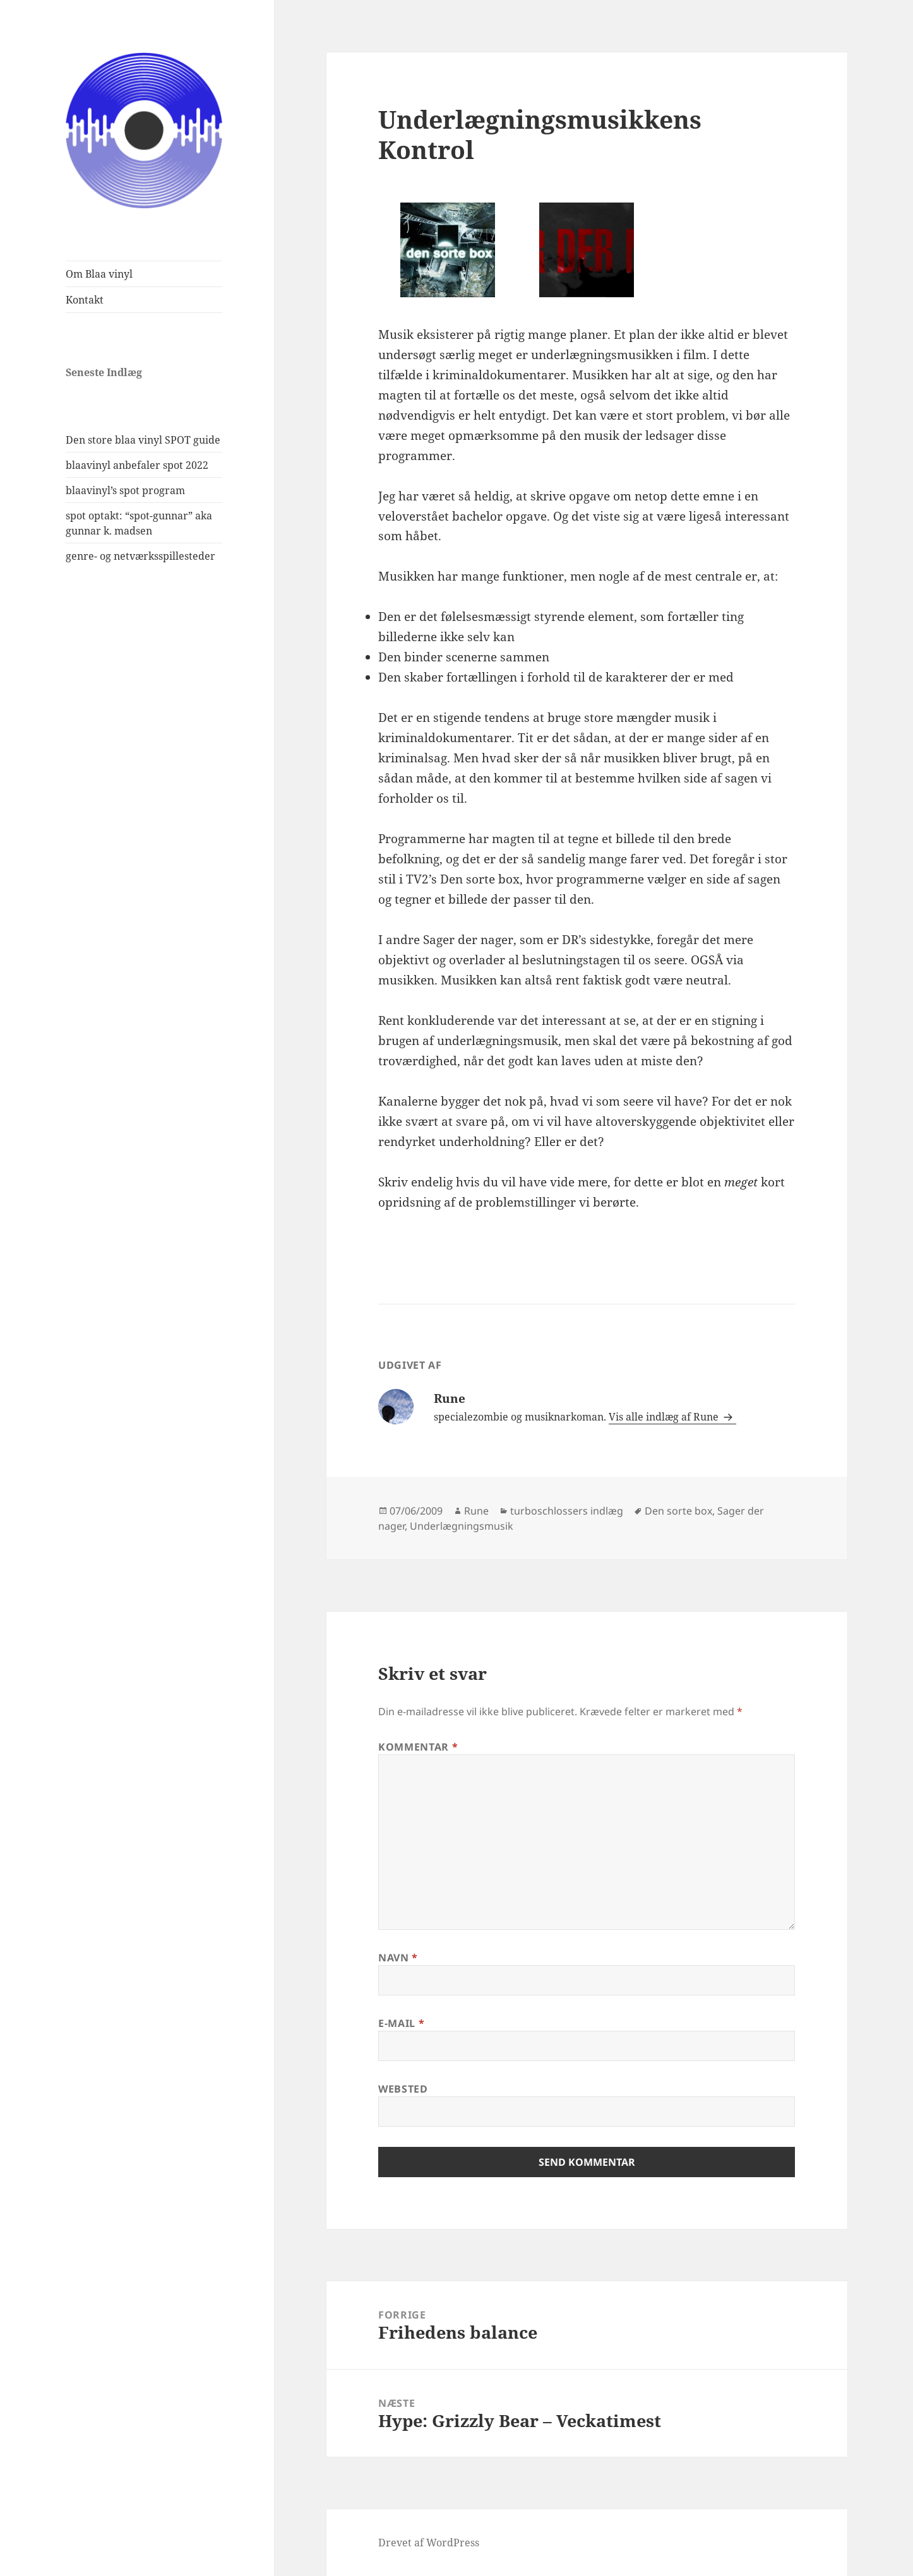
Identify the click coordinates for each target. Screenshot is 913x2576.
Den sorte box (678, 1511)
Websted (402, 2089)
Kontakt (85, 300)
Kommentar (418, 1747)
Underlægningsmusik (461, 1526)
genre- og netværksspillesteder (140, 556)
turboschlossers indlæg (566, 1511)
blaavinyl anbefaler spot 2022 (137, 465)
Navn (398, 1957)
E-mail (401, 2023)
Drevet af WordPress (428, 2542)
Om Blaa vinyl (99, 274)
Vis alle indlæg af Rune (665, 1417)
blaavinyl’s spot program (125, 490)
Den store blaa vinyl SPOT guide (143, 440)
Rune (476, 1511)
